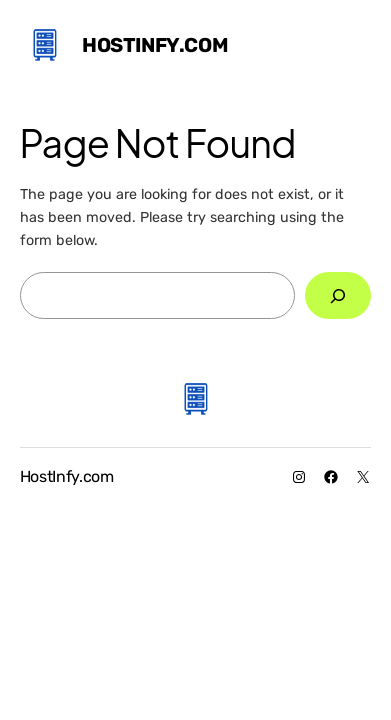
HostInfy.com (155, 45)
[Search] (338, 295)
